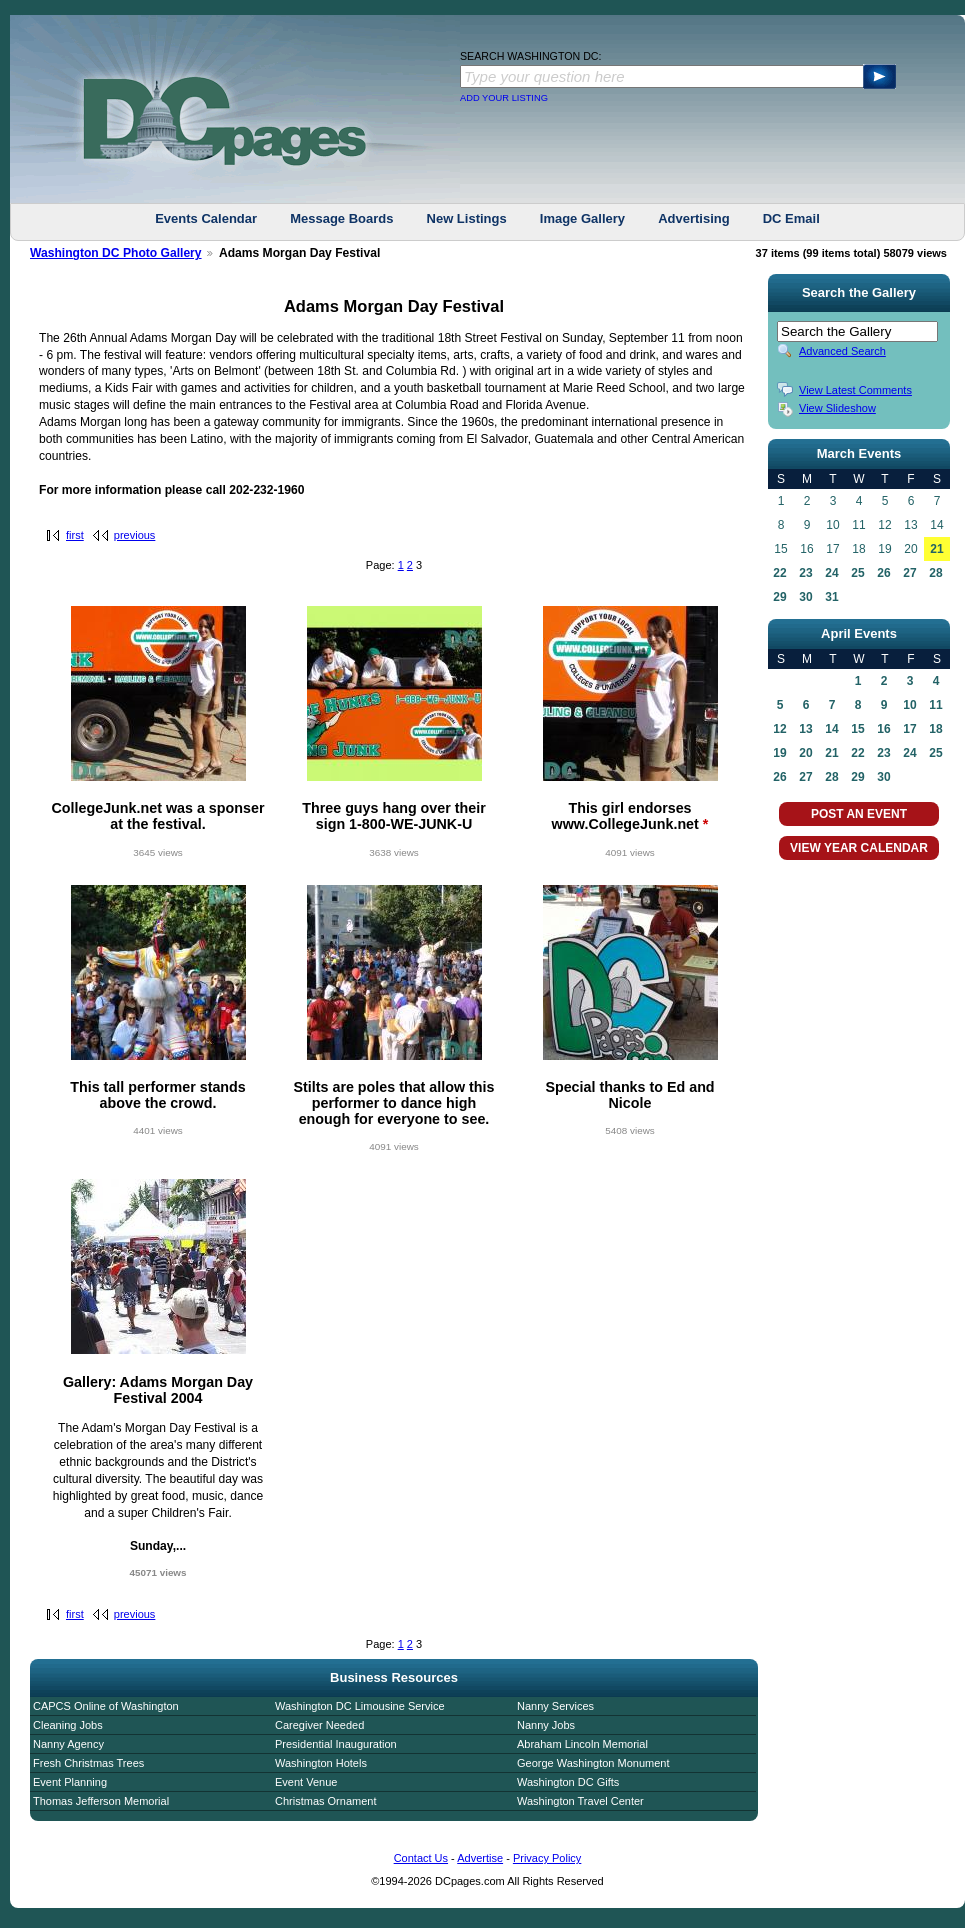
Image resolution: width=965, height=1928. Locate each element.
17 (909, 729)
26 (883, 573)
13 (805, 729)
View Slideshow (837, 408)
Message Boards (341, 218)
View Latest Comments (855, 390)
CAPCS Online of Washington (106, 1706)
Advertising (694, 218)
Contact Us (421, 1858)
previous (135, 535)
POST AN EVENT (859, 814)
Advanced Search (842, 351)
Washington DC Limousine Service (360, 1706)
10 (909, 705)
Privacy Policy (547, 1858)
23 (805, 573)
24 (831, 573)
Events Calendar (206, 218)
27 (909, 573)
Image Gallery (582, 218)
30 (805, 597)
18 (935, 729)
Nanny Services (555, 1706)
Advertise (480, 1858)
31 (831, 597)
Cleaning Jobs (68, 1725)
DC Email (791, 218)
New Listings (467, 218)
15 (857, 729)
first (75, 535)
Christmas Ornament (325, 1801)
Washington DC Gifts (568, 1782)
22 (779, 573)
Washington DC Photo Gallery (116, 253)
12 (779, 729)
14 (831, 729)
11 (935, 705)
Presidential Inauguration (336, 1744)
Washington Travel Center (580, 1801)
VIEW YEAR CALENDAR (859, 848)
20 (805, 753)
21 (936, 549)
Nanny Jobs (546, 1725)
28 (935, 573)
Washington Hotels (321, 1763)
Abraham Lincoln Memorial (582, 1744)
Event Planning (70, 1782)
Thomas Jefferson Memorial (101, 1801)
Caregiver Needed (319, 1725)
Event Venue (306, 1782)
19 (779, 753)
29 (779, 597)
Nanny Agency (68, 1744)
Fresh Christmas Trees (88, 1763)
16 (883, 729)
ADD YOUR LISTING (504, 98)
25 (857, 573)
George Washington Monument (593, 1763)
